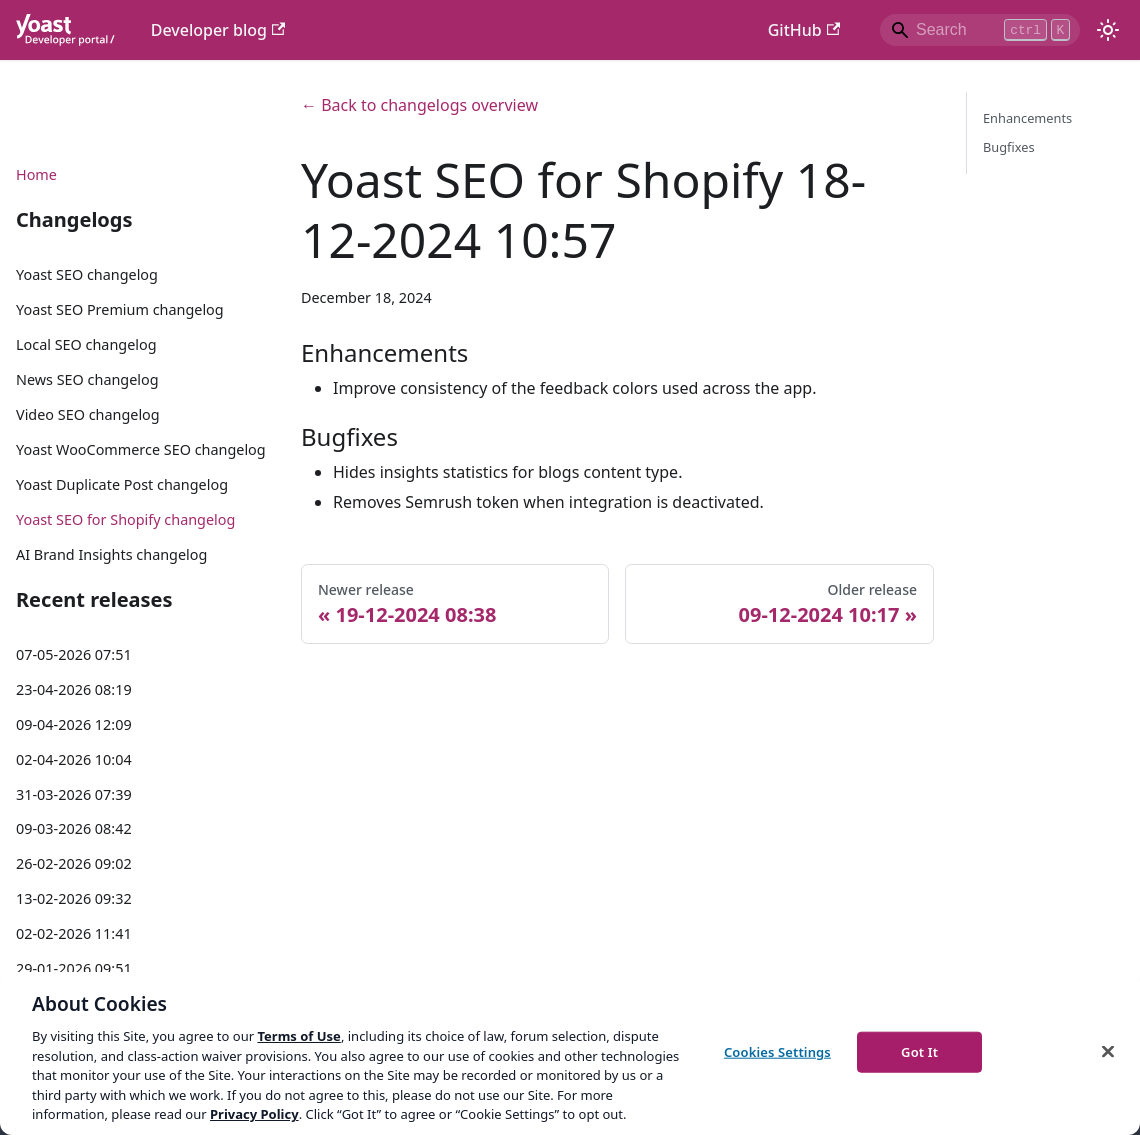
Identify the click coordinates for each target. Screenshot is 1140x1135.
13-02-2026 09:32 (74, 898)
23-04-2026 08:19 (74, 689)
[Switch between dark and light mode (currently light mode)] (1108, 30)
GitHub (804, 30)
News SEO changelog (87, 379)
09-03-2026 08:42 (74, 828)
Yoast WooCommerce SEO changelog (141, 449)
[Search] (980, 30)
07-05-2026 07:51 (74, 654)
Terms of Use (298, 1036)
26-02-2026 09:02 (74, 863)
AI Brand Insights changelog (111, 554)
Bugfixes (1009, 147)
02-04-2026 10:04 (74, 759)
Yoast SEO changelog (87, 274)
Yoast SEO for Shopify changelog (125, 519)
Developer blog (218, 30)
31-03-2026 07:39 (74, 794)
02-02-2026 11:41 (74, 933)
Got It (919, 1051)
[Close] (1108, 1051)
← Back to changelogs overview (419, 105)
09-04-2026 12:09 (74, 724)
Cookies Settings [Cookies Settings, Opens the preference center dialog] (777, 1051)
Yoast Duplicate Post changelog (122, 484)
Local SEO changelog (86, 344)
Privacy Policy (254, 1114)
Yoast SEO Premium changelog (120, 309)
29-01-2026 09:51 (74, 968)
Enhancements (1027, 118)
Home (36, 174)
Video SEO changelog (88, 414)
